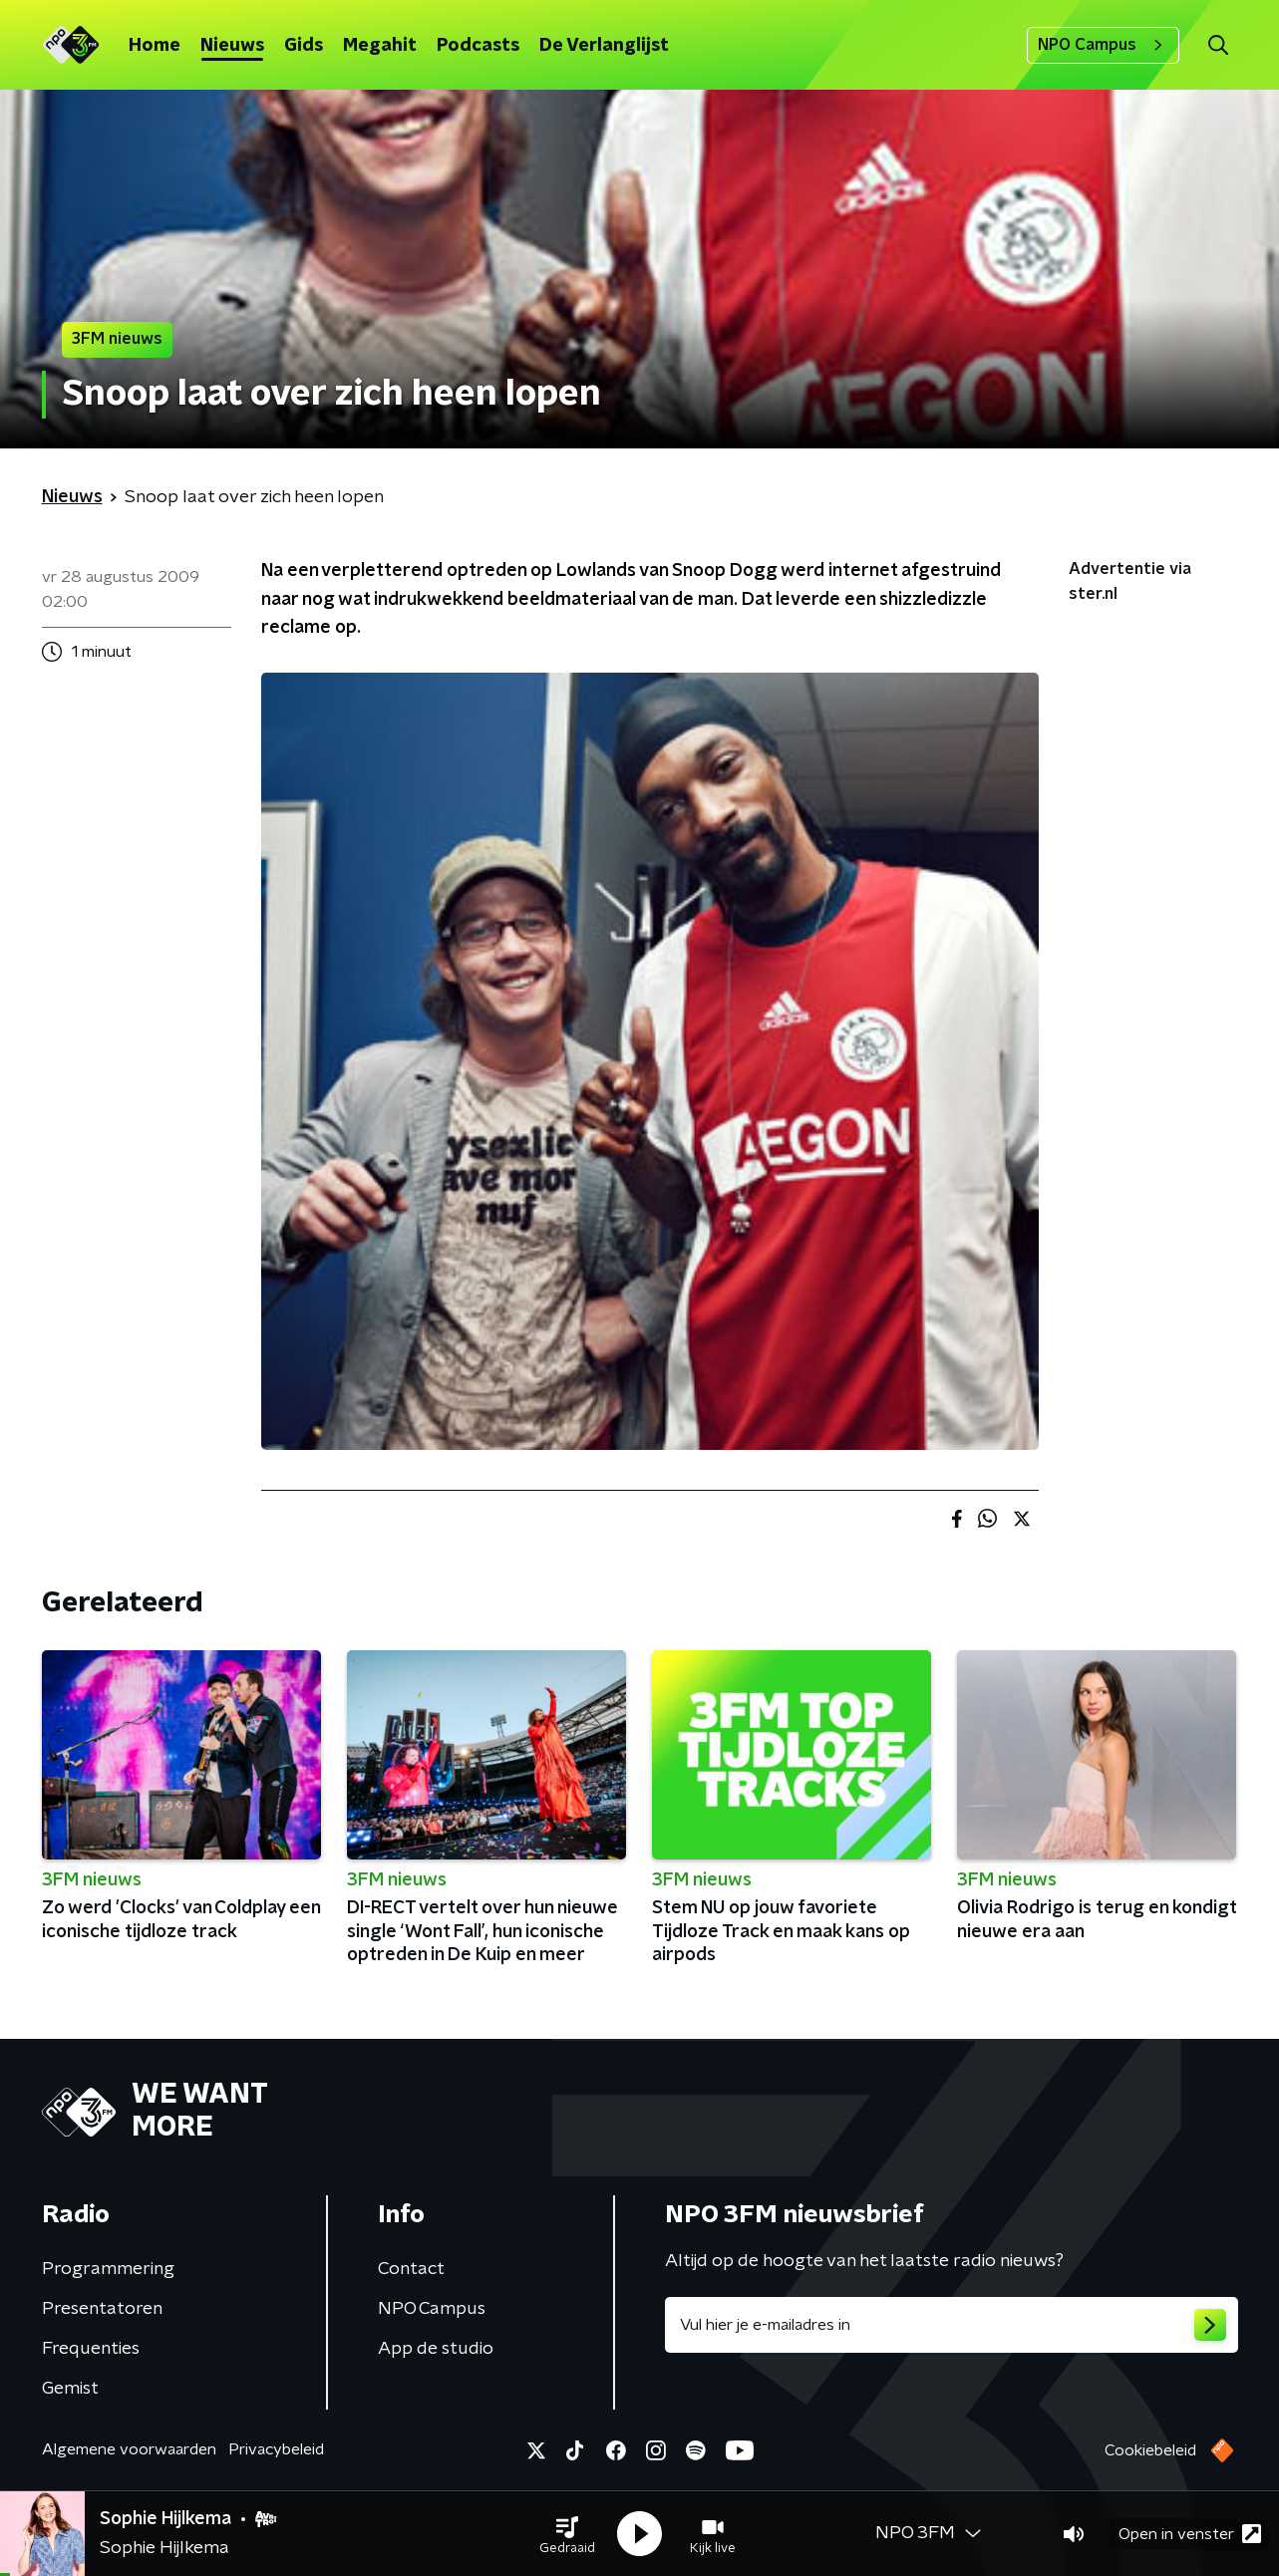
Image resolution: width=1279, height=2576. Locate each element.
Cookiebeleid (1150, 2450)
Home (154, 46)
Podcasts (478, 46)
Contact (411, 2269)
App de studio (435, 2349)
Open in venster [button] (1190, 2533)
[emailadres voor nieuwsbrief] (951, 2325)
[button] (567, 2534)
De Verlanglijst (604, 46)
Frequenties (91, 2349)
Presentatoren (102, 2309)
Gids (303, 46)
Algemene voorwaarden (129, 2449)
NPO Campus (1103, 45)
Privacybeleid (276, 2449)
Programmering (108, 2269)
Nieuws (232, 46)
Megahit (380, 46)
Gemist (70, 2389)
